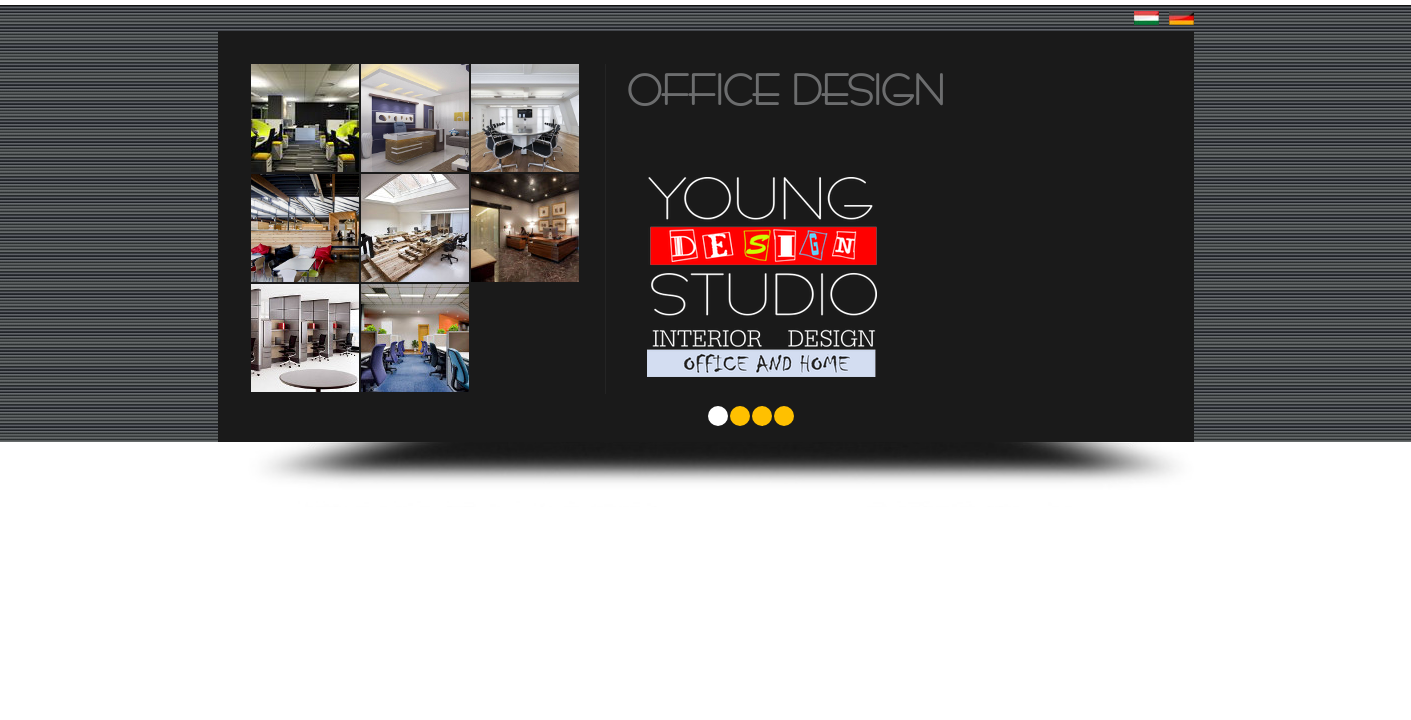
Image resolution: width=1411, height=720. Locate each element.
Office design (785, 89)
